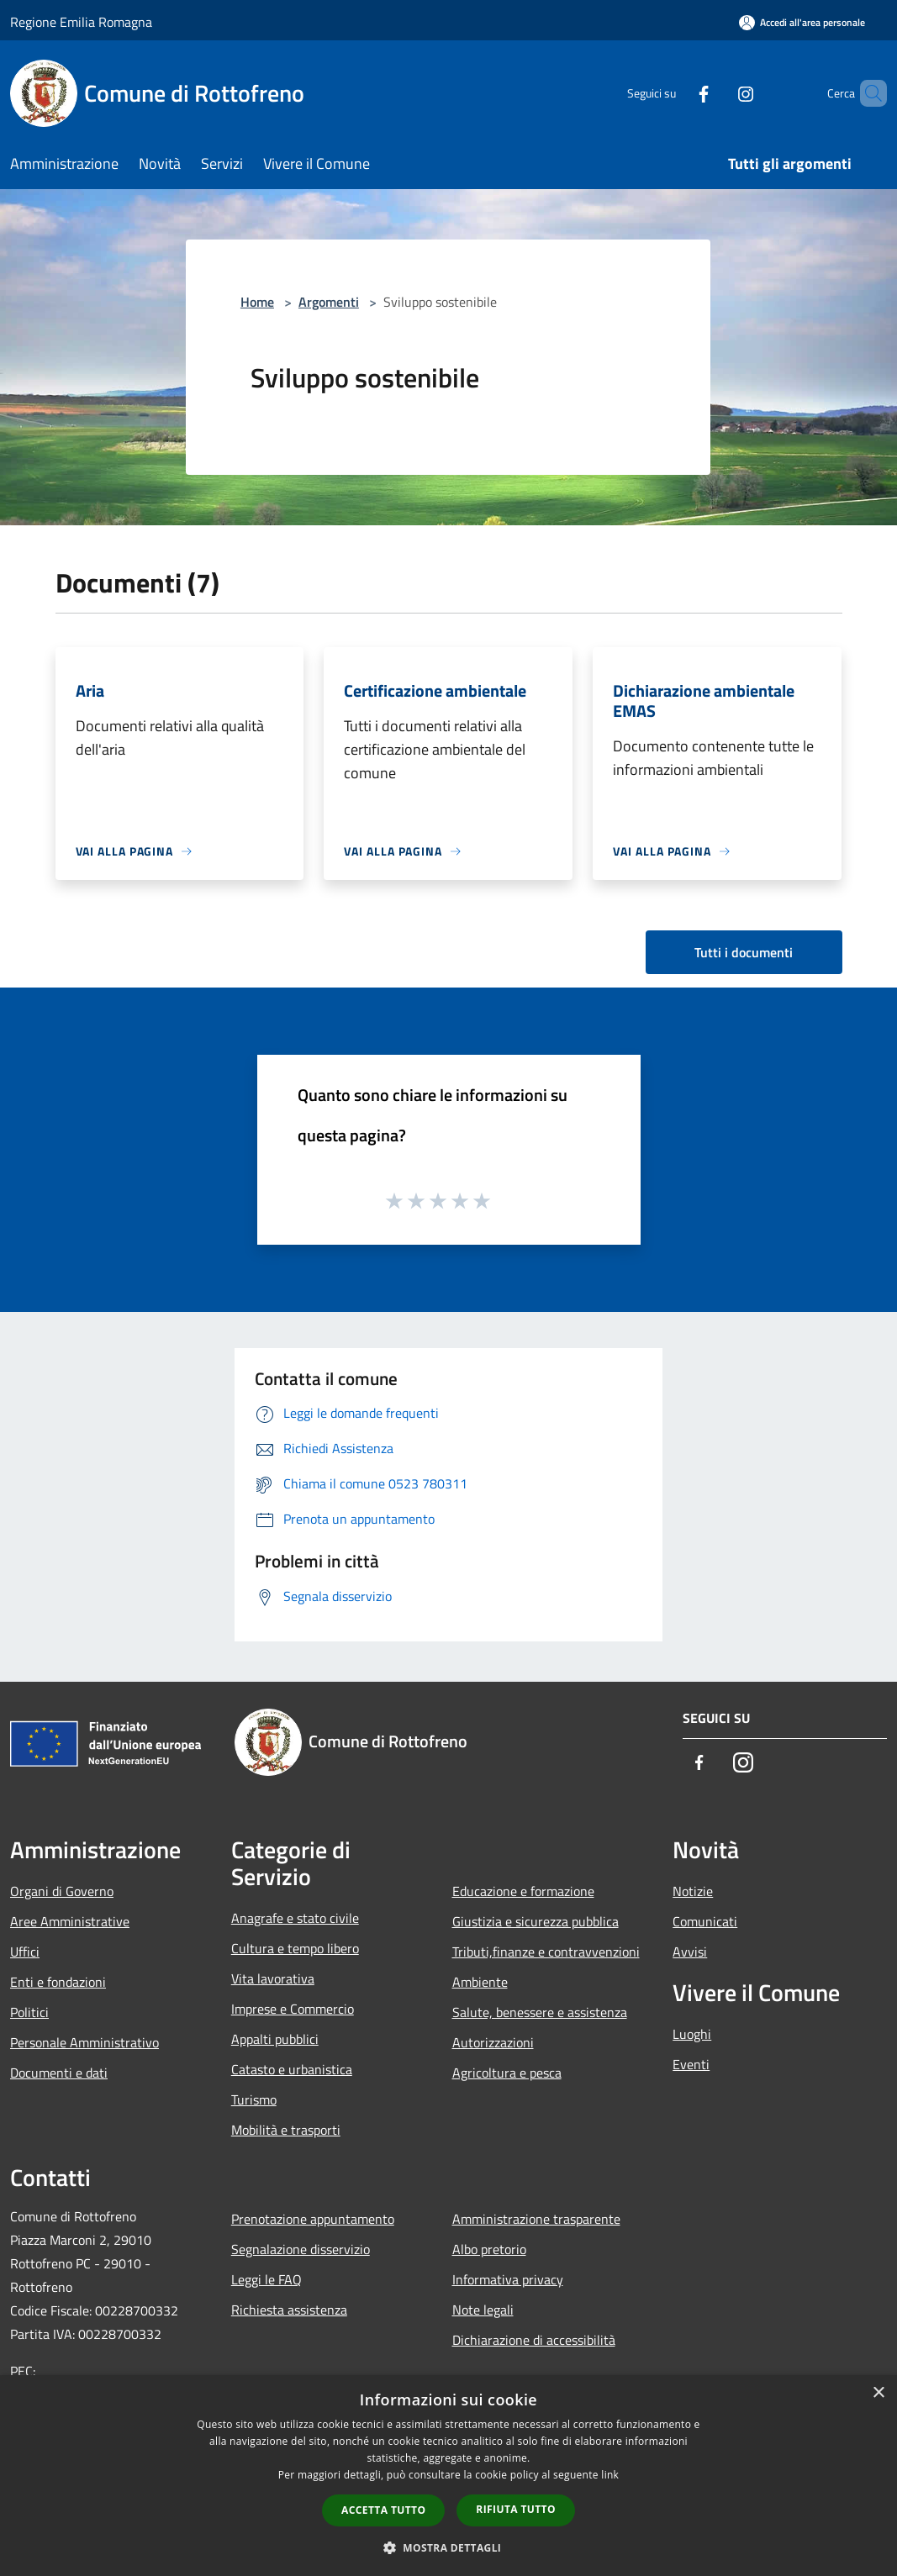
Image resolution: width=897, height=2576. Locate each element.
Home (257, 302)
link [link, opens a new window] (610, 2475)
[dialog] (448, 2475)
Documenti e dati (59, 2072)
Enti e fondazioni (58, 1982)
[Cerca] (867, 93)
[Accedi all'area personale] (802, 22)
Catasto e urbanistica (291, 2069)
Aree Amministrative (69, 1921)
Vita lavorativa (272, 1978)
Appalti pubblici (275, 2039)
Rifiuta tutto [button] (516, 2509)
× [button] (878, 2393)
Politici (29, 2012)
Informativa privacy (507, 2279)
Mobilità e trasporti (285, 2130)
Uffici (25, 1951)
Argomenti (328, 302)
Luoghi (692, 2034)
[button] (449, 2547)
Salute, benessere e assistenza (539, 2012)
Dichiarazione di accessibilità (533, 2340)
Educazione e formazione (523, 1891)
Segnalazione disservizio (300, 2249)
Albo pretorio (489, 2249)
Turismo (254, 2099)
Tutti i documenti (743, 952)
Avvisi (690, 1951)
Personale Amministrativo (84, 2042)
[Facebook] (675, 93)
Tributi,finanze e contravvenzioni (546, 1951)
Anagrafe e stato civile (295, 1918)
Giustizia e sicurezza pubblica (535, 1921)
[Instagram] (717, 93)
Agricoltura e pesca (507, 2072)
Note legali (483, 2309)
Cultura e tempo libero (295, 1948)
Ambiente (480, 1982)
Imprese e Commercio (292, 2009)
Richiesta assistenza (289, 2309)
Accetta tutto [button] (383, 2510)
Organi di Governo (61, 1891)
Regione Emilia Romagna (81, 22)
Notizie (693, 1891)
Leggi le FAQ (266, 2279)
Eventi (691, 2064)
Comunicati (705, 1921)
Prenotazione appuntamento (312, 2219)
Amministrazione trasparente (536, 2219)
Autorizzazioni (493, 2042)
